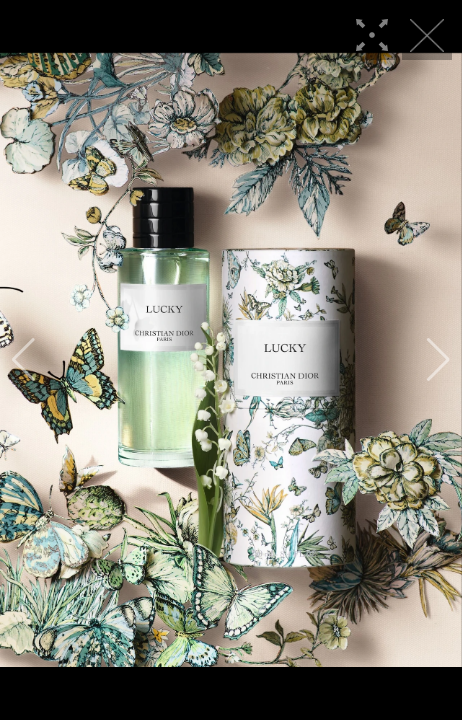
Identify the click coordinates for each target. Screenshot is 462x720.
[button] (23, 360)
